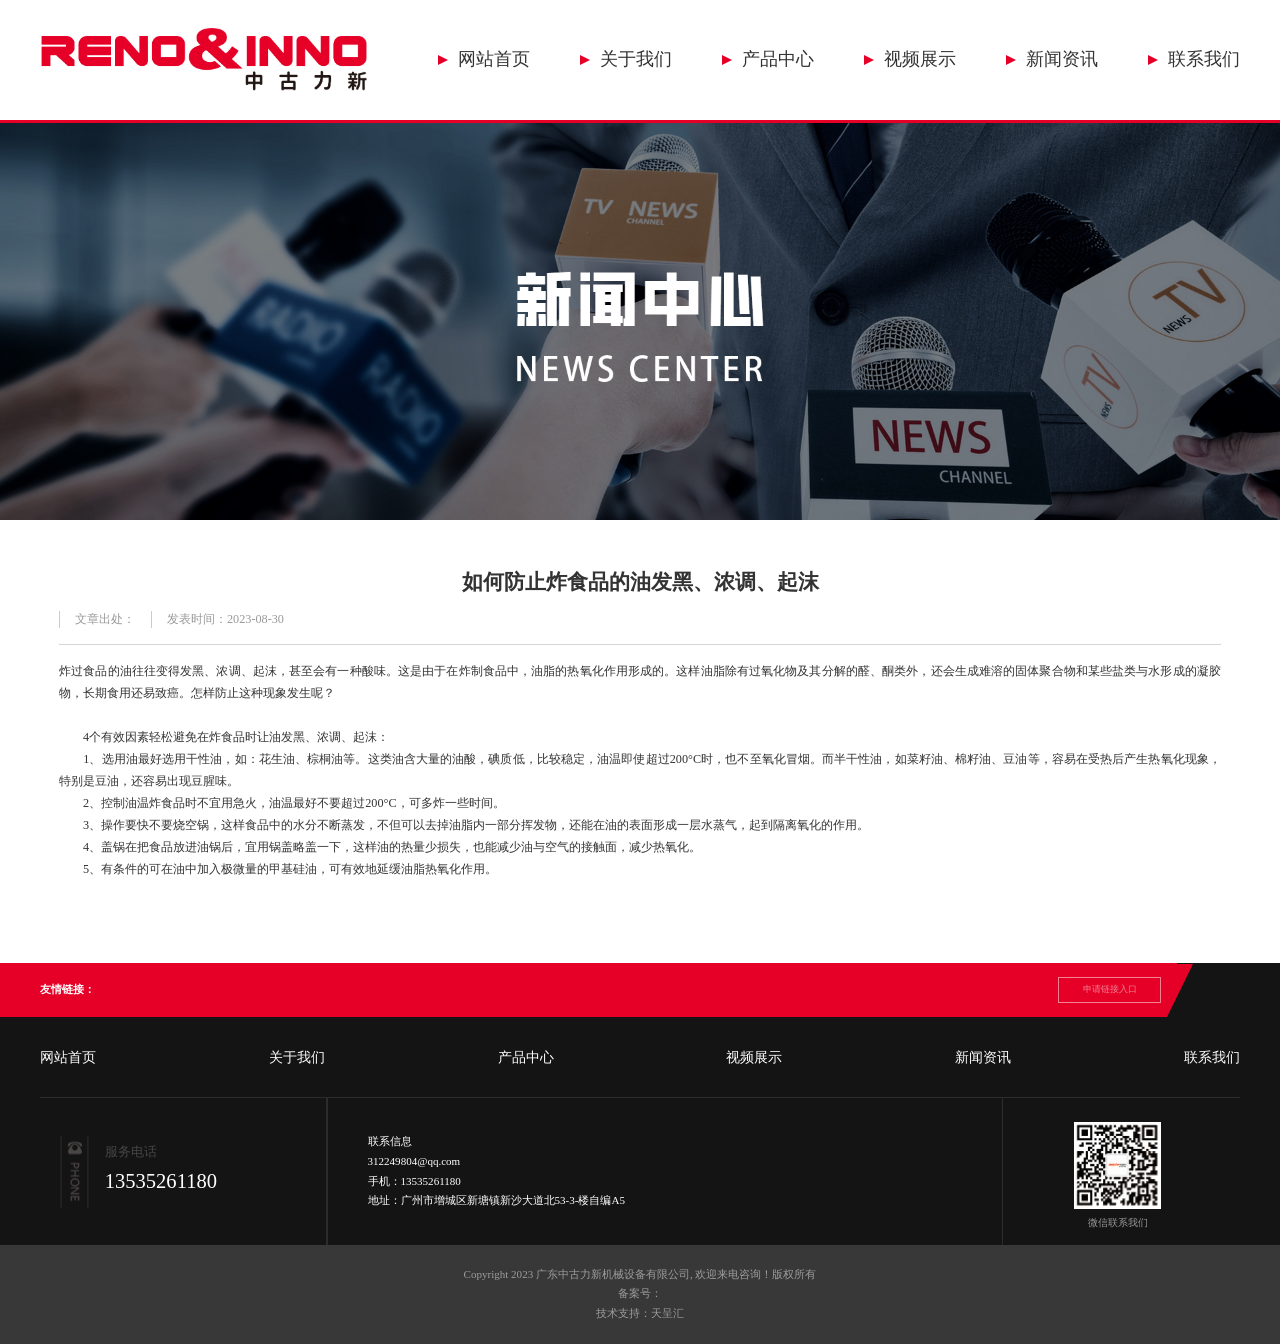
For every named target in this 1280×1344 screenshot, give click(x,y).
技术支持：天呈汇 (640, 1313)
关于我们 (636, 59)
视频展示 (920, 59)
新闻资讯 (1062, 59)
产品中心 (778, 59)
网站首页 (494, 59)
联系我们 (1204, 59)
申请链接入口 (1110, 989)
